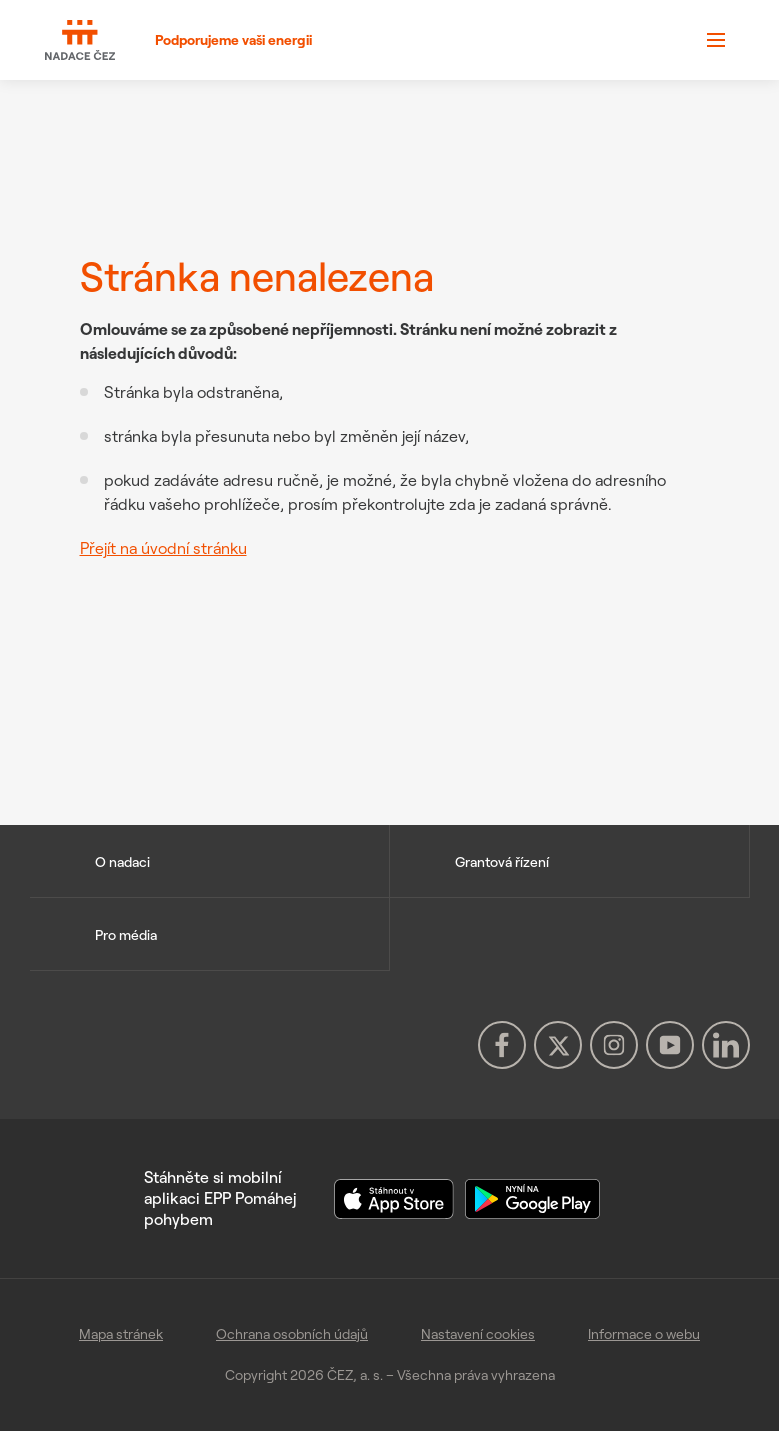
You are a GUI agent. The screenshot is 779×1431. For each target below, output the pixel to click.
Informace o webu (644, 1334)
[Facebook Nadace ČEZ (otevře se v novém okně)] (502, 1045)
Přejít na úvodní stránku (163, 548)
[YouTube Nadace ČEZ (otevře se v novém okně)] (670, 1045)
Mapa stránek (121, 1334)
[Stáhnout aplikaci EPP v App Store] (395, 1197)
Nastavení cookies (478, 1334)
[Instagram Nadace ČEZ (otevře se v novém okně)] (614, 1045)
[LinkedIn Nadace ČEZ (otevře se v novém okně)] (726, 1045)
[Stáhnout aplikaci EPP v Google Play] (532, 1197)
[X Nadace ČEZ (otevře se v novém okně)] (558, 1045)
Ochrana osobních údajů (292, 1334)
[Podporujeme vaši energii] (178, 40)
